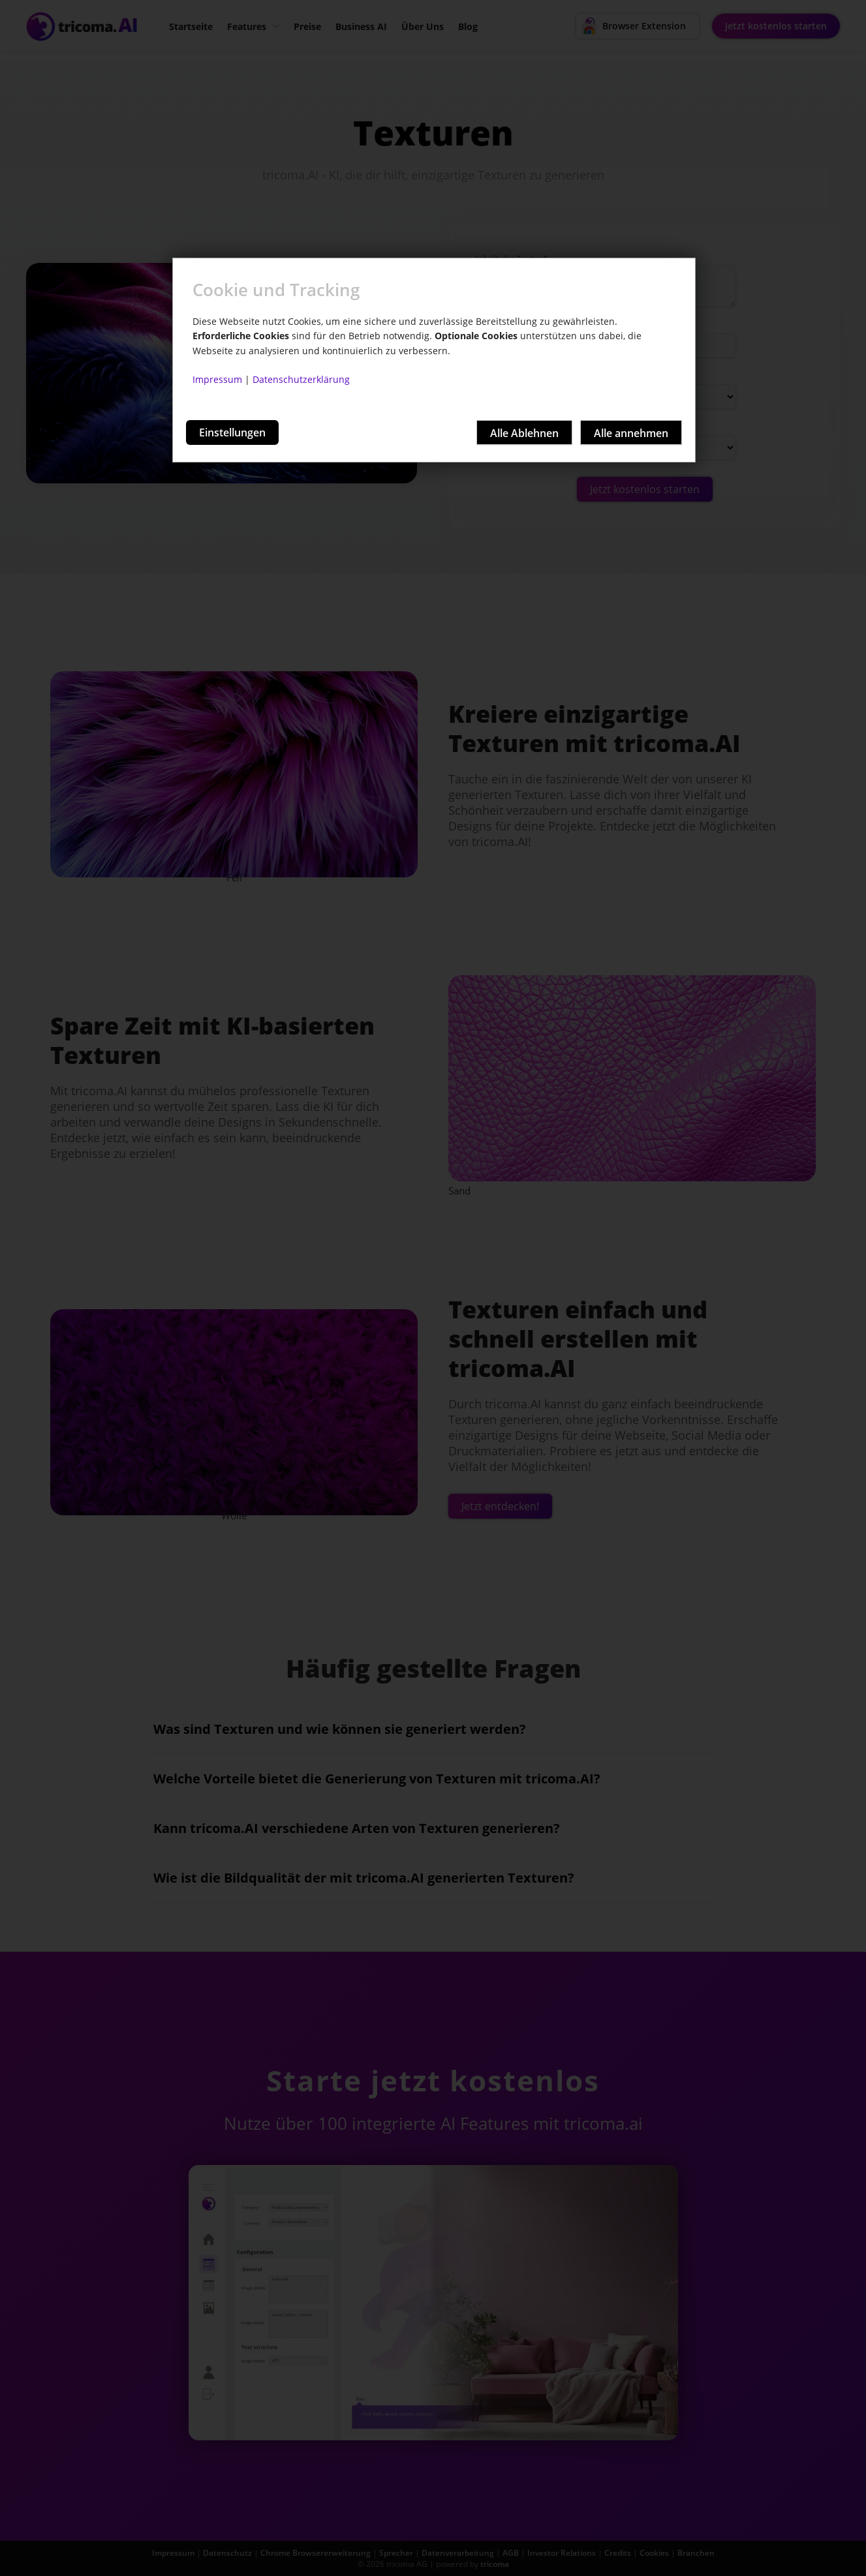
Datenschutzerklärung (301, 379)
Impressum (217, 379)
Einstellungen (232, 432)
